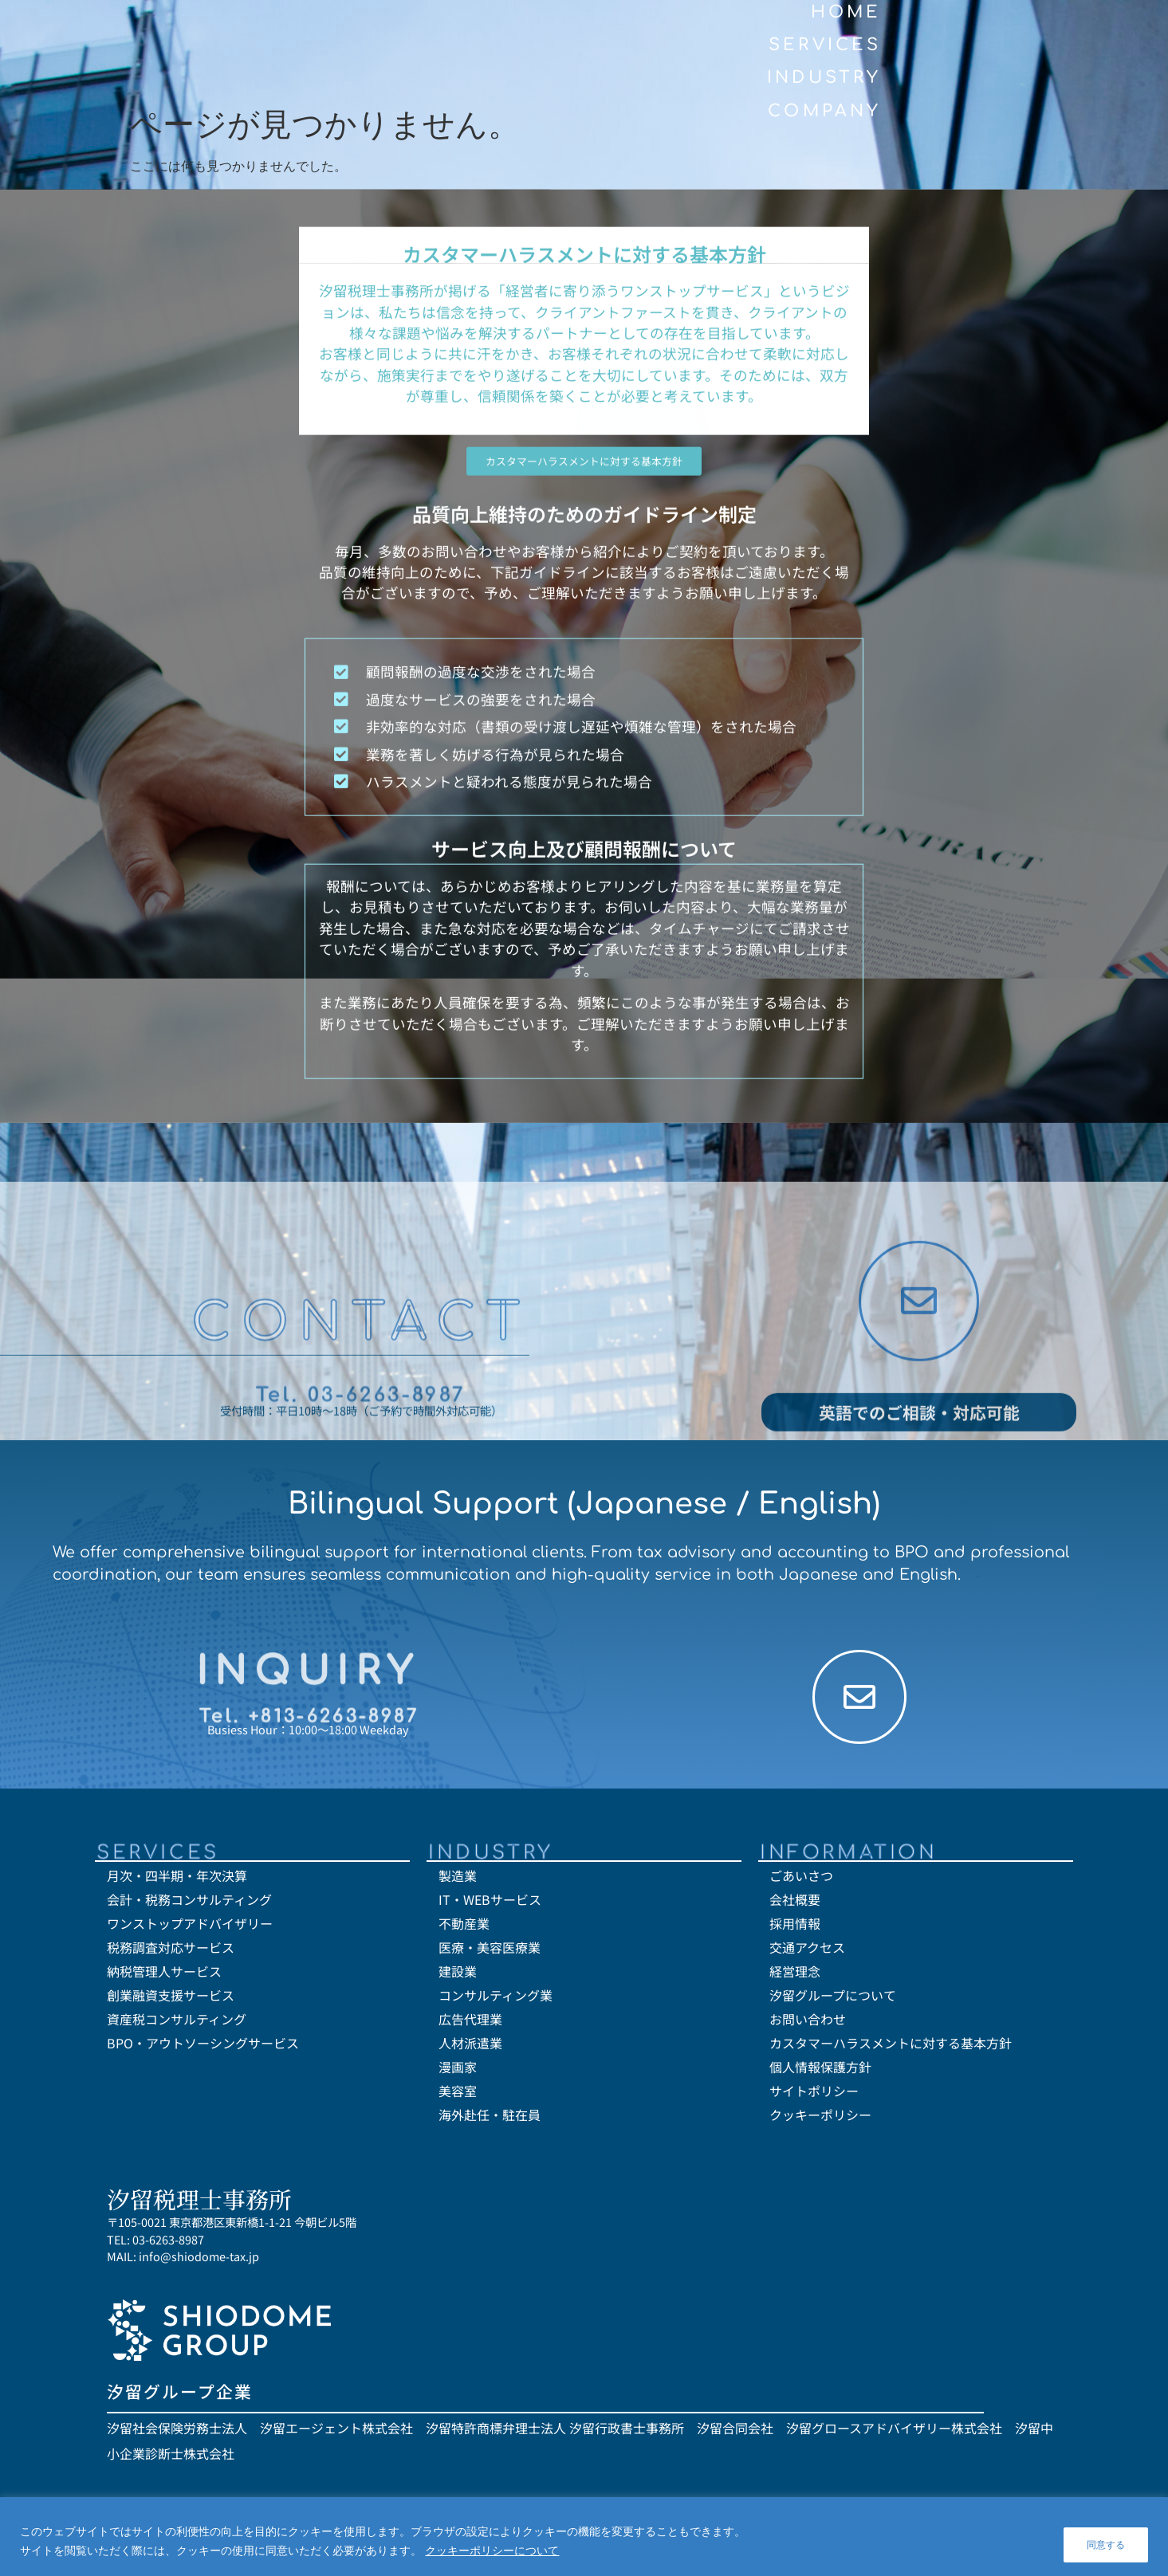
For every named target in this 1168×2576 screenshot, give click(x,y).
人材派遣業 (470, 2046)
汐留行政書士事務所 (626, 2431)
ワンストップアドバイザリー (190, 1927)
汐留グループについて (832, 1999)
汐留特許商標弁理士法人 (496, 2431)
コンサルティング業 (495, 1999)
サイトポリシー (814, 2094)
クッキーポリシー (820, 2118)
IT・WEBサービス (489, 1903)
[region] (584, 2539)
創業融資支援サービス (170, 1999)
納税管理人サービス (164, 1975)
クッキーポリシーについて (492, 2553)
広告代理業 (470, 2022)
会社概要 (794, 1903)
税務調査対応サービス (170, 1951)
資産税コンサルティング (176, 2022)
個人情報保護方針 (820, 2070)
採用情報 (794, 1927)
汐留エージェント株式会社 (336, 2431)
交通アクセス (807, 1951)
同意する (1102, 2543)
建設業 (457, 1975)
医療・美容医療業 (489, 1951)
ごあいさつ (801, 1879)
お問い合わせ (807, 2022)
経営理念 (794, 1975)
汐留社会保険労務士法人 (177, 2431)
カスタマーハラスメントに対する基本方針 (890, 2046)
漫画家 (457, 2070)
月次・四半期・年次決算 (177, 1879)
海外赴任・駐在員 (489, 2118)
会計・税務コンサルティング (189, 1903)
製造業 (457, 1879)
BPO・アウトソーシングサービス (203, 2046)
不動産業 (464, 1927)
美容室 (457, 2094)
